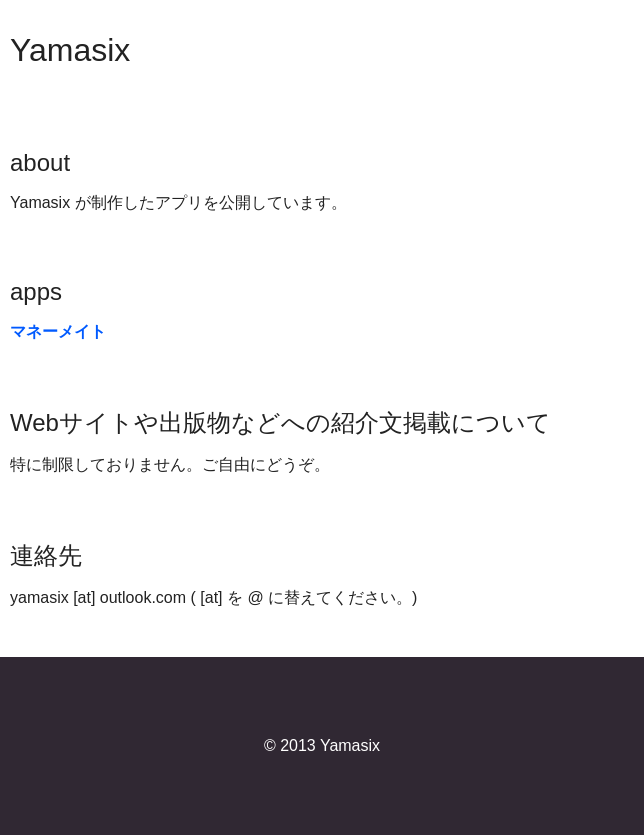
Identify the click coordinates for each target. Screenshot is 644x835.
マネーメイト (58, 331)
